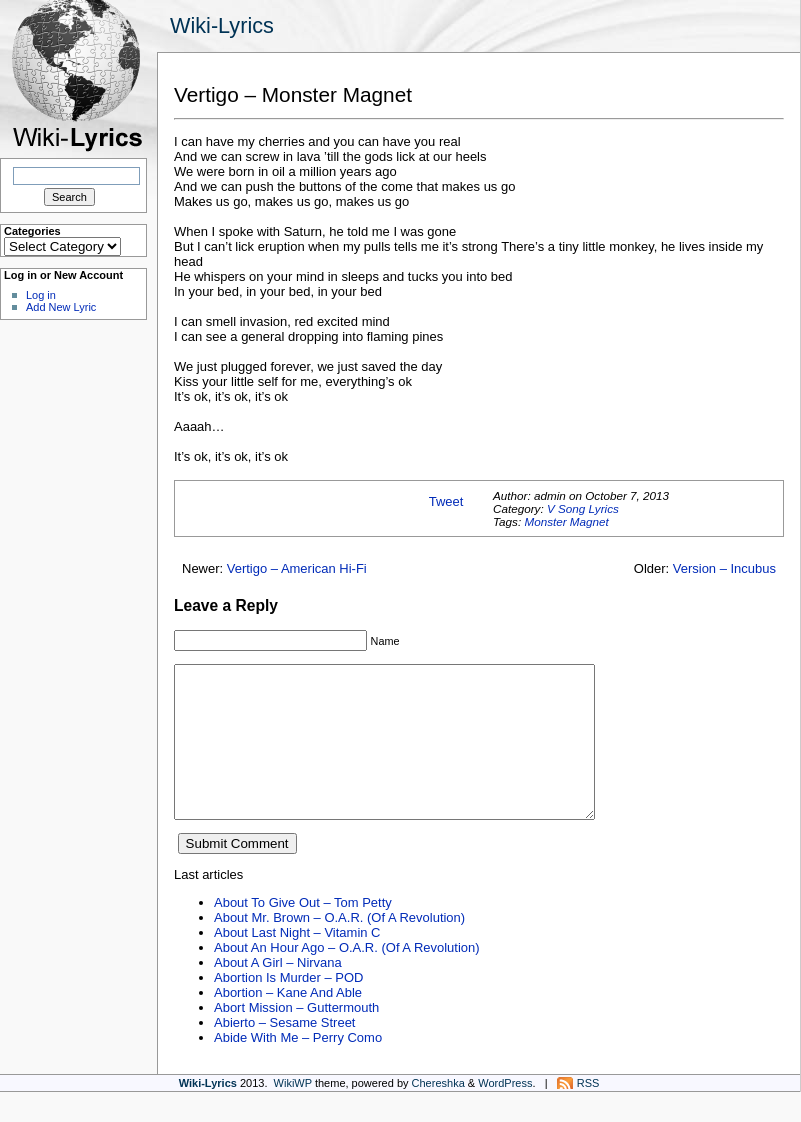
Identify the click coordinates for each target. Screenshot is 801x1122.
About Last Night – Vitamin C (297, 962)
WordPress (505, 1113)
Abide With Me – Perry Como (298, 1067)
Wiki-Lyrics (222, 25)
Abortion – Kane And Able (288, 1022)
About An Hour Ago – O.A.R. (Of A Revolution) (347, 977)
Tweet (446, 501)
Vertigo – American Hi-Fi (297, 568)
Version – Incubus (724, 568)
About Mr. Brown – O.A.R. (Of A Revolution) (339, 947)
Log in (41, 295)
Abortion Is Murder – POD (288, 1007)
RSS (588, 1113)
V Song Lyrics (583, 508)
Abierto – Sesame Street (284, 1052)
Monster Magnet (566, 521)
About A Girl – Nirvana (278, 992)
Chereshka (438, 1113)
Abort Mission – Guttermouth (296, 1037)
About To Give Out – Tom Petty (303, 932)
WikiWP (293, 1113)
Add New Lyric (61, 307)
